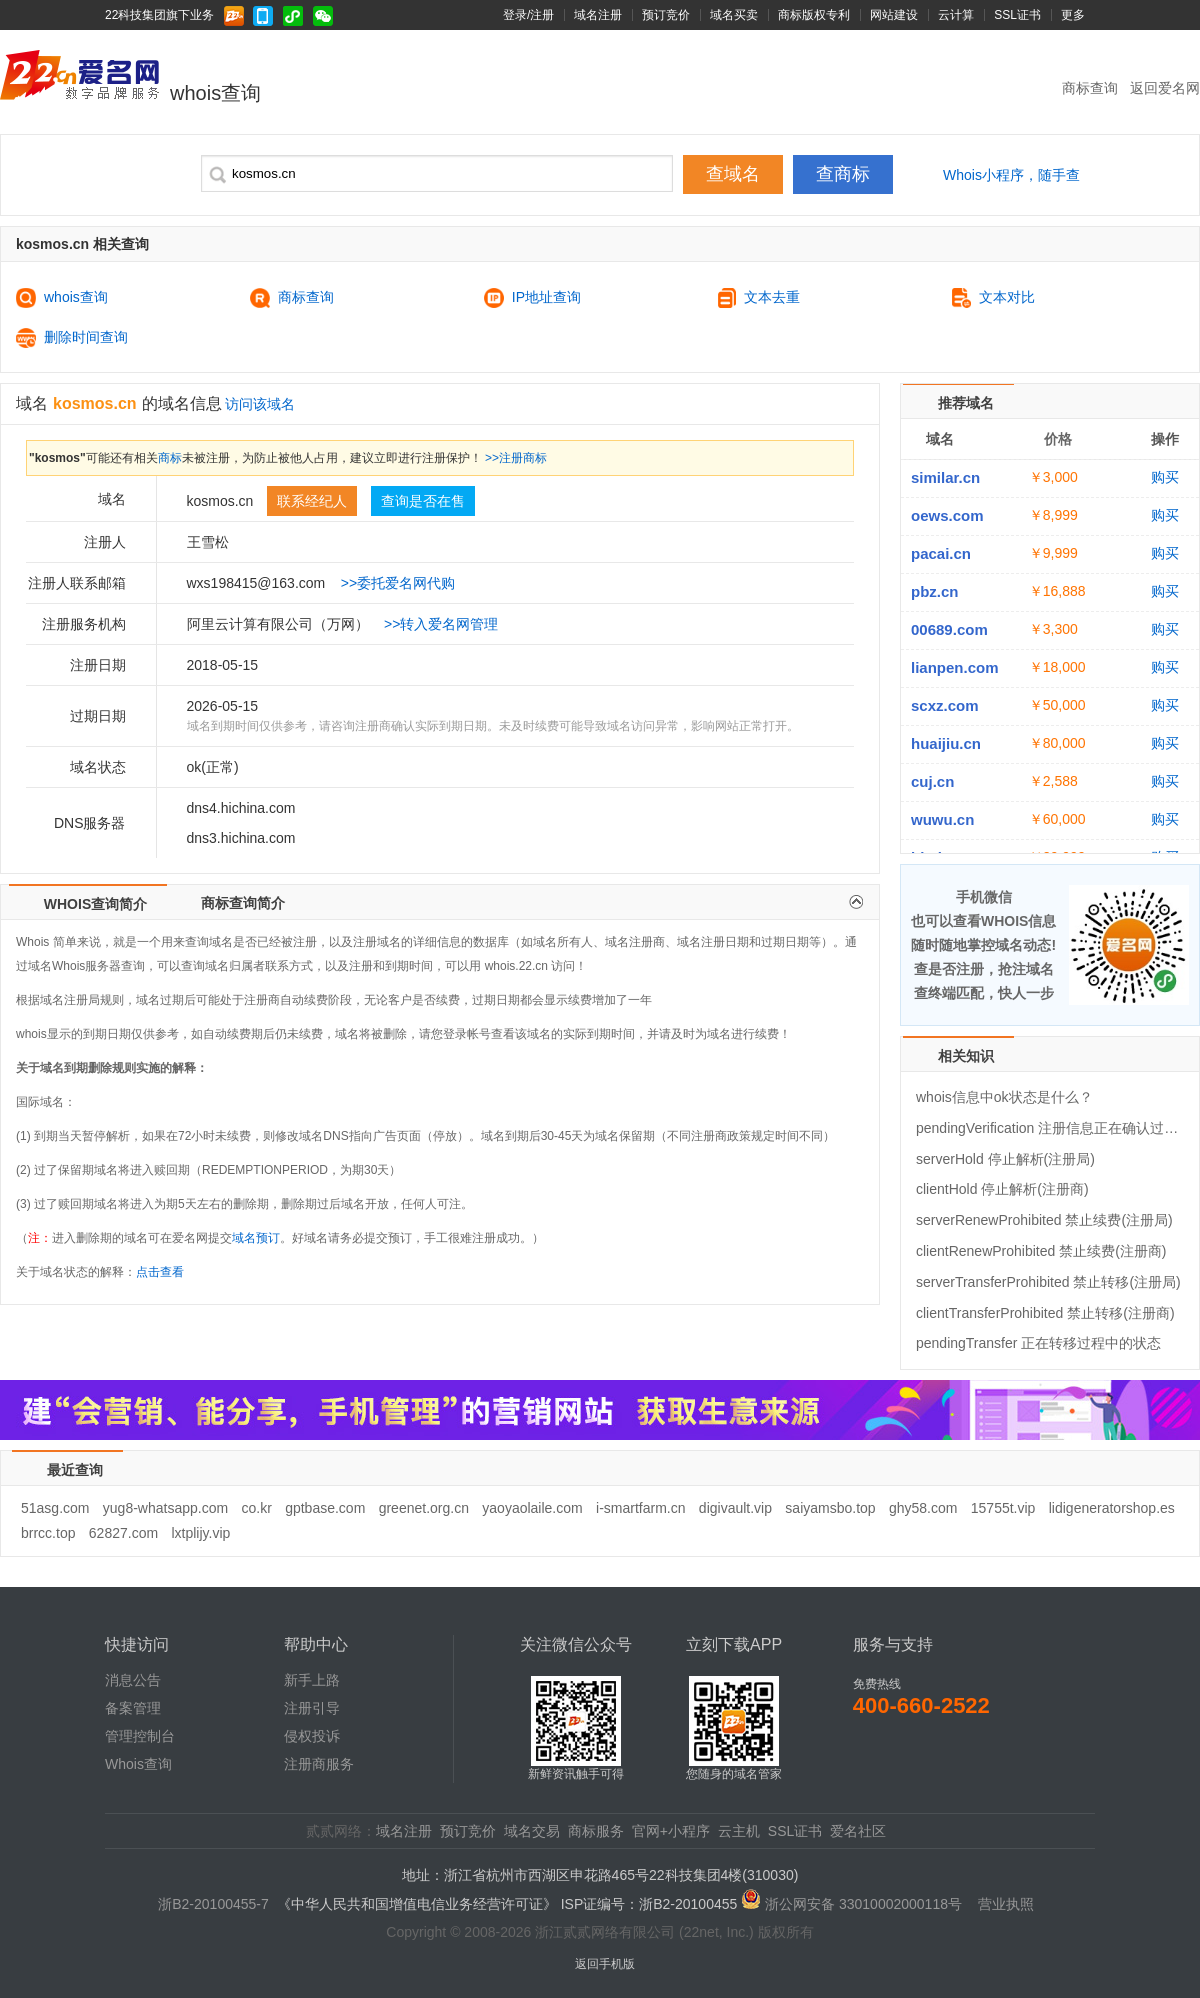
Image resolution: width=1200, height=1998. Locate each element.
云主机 (739, 1831)
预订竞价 (666, 15)
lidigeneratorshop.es (1112, 1508)
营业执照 (1006, 1904)
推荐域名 (966, 403)
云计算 (956, 15)
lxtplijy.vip (200, 1533)
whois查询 (62, 298)
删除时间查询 (72, 338)
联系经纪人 (312, 501)
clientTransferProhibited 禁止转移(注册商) (1045, 1313)
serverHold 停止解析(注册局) (1005, 1159)
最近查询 (75, 1470)
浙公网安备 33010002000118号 (863, 1904)
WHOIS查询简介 (95, 904)
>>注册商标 (516, 458)
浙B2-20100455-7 (213, 1904)
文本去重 (759, 298)
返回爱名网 (1165, 88)
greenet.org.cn (424, 1508)
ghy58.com (923, 1508)
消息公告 (133, 1680)
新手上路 (312, 1680)
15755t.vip (1003, 1508)
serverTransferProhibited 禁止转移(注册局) (1048, 1282)
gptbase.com (325, 1508)
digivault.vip (735, 1508)
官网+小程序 (671, 1831)
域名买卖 (734, 15)
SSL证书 (1017, 15)
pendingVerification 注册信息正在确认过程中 (1050, 1128)
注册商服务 (319, 1764)
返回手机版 (605, 1964)
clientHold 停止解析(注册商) (1002, 1189)
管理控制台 (140, 1736)
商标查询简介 (243, 903)
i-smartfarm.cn (640, 1508)
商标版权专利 (814, 15)
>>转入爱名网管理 (441, 624)
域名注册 (598, 15)
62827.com (123, 1533)
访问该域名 (260, 404)
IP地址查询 (532, 298)
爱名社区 (858, 1831)
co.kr (256, 1508)
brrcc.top (48, 1533)
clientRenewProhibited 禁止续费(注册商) (1041, 1251)
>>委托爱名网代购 (398, 583)
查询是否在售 (423, 501)
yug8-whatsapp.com (165, 1508)
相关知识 (966, 1056)
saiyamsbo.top (830, 1508)
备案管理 (133, 1708)
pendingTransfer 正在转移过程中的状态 (1038, 1343)
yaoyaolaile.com (532, 1508)
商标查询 (1092, 88)
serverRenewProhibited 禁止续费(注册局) (1044, 1220)
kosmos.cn (95, 403)
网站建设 (894, 15)
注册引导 (312, 1708)
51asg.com (55, 1508)
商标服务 (596, 1831)
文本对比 (993, 298)
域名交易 (532, 1831)
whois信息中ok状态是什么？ (1004, 1097)
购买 (1165, 477)
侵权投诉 (312, 1736)
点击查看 (160, 1272)
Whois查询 (138, 1764)
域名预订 (256, 1238)
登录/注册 (528, 15)
